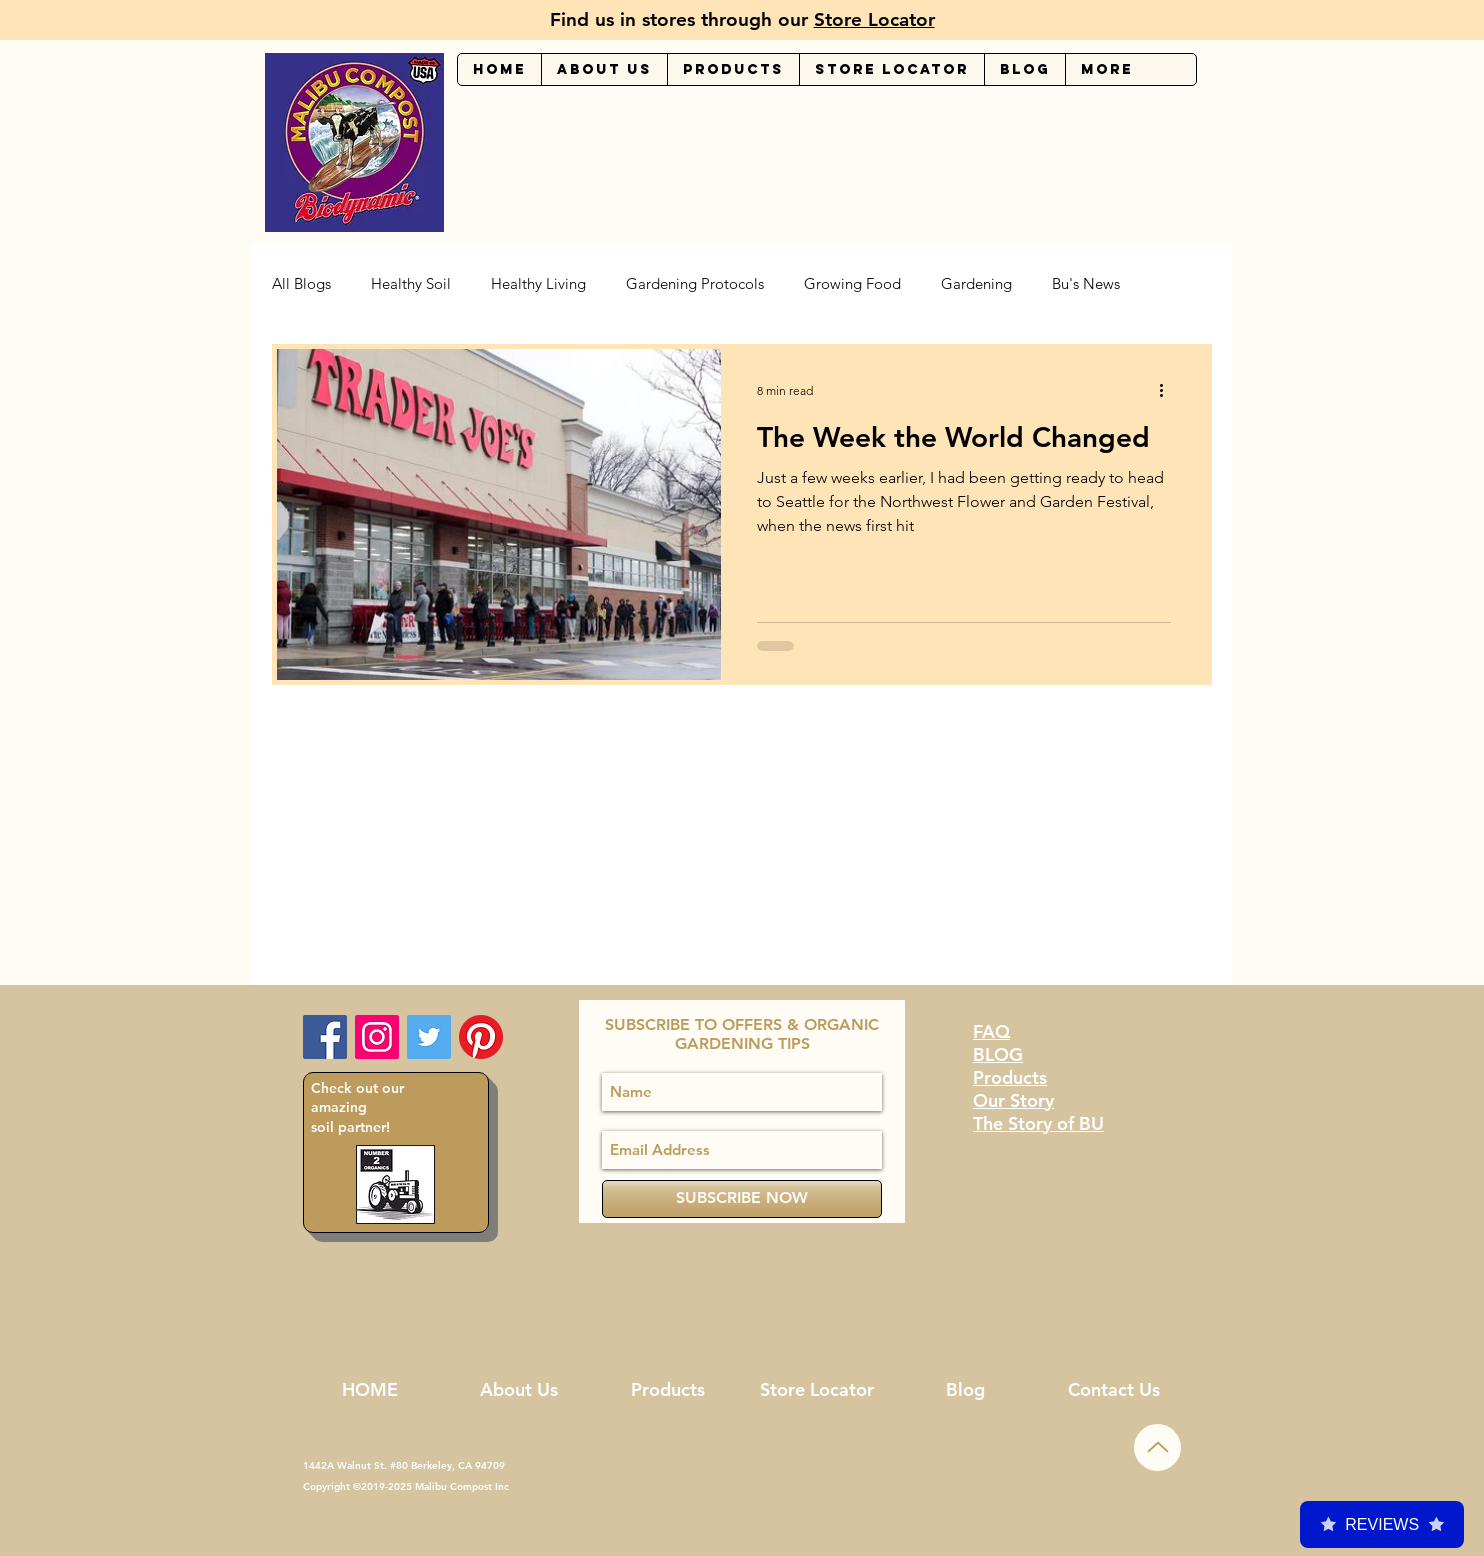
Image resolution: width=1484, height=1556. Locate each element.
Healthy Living (538, 284)
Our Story (1013, 1100)
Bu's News (1086, 284)
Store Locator (874, 19)
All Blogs (301, 284)
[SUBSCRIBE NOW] (742, 1199)
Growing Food (852, 284)
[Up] (1157, 1447)
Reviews (1382, 1524)
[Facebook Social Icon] (325, 1037)
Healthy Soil (411, 284)
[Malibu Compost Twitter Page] (429, 1037)
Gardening (976, 284)
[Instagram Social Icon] (377, 1037)
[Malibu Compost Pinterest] (481, 1037)
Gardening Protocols (695, 284)
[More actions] (1168, 390)
